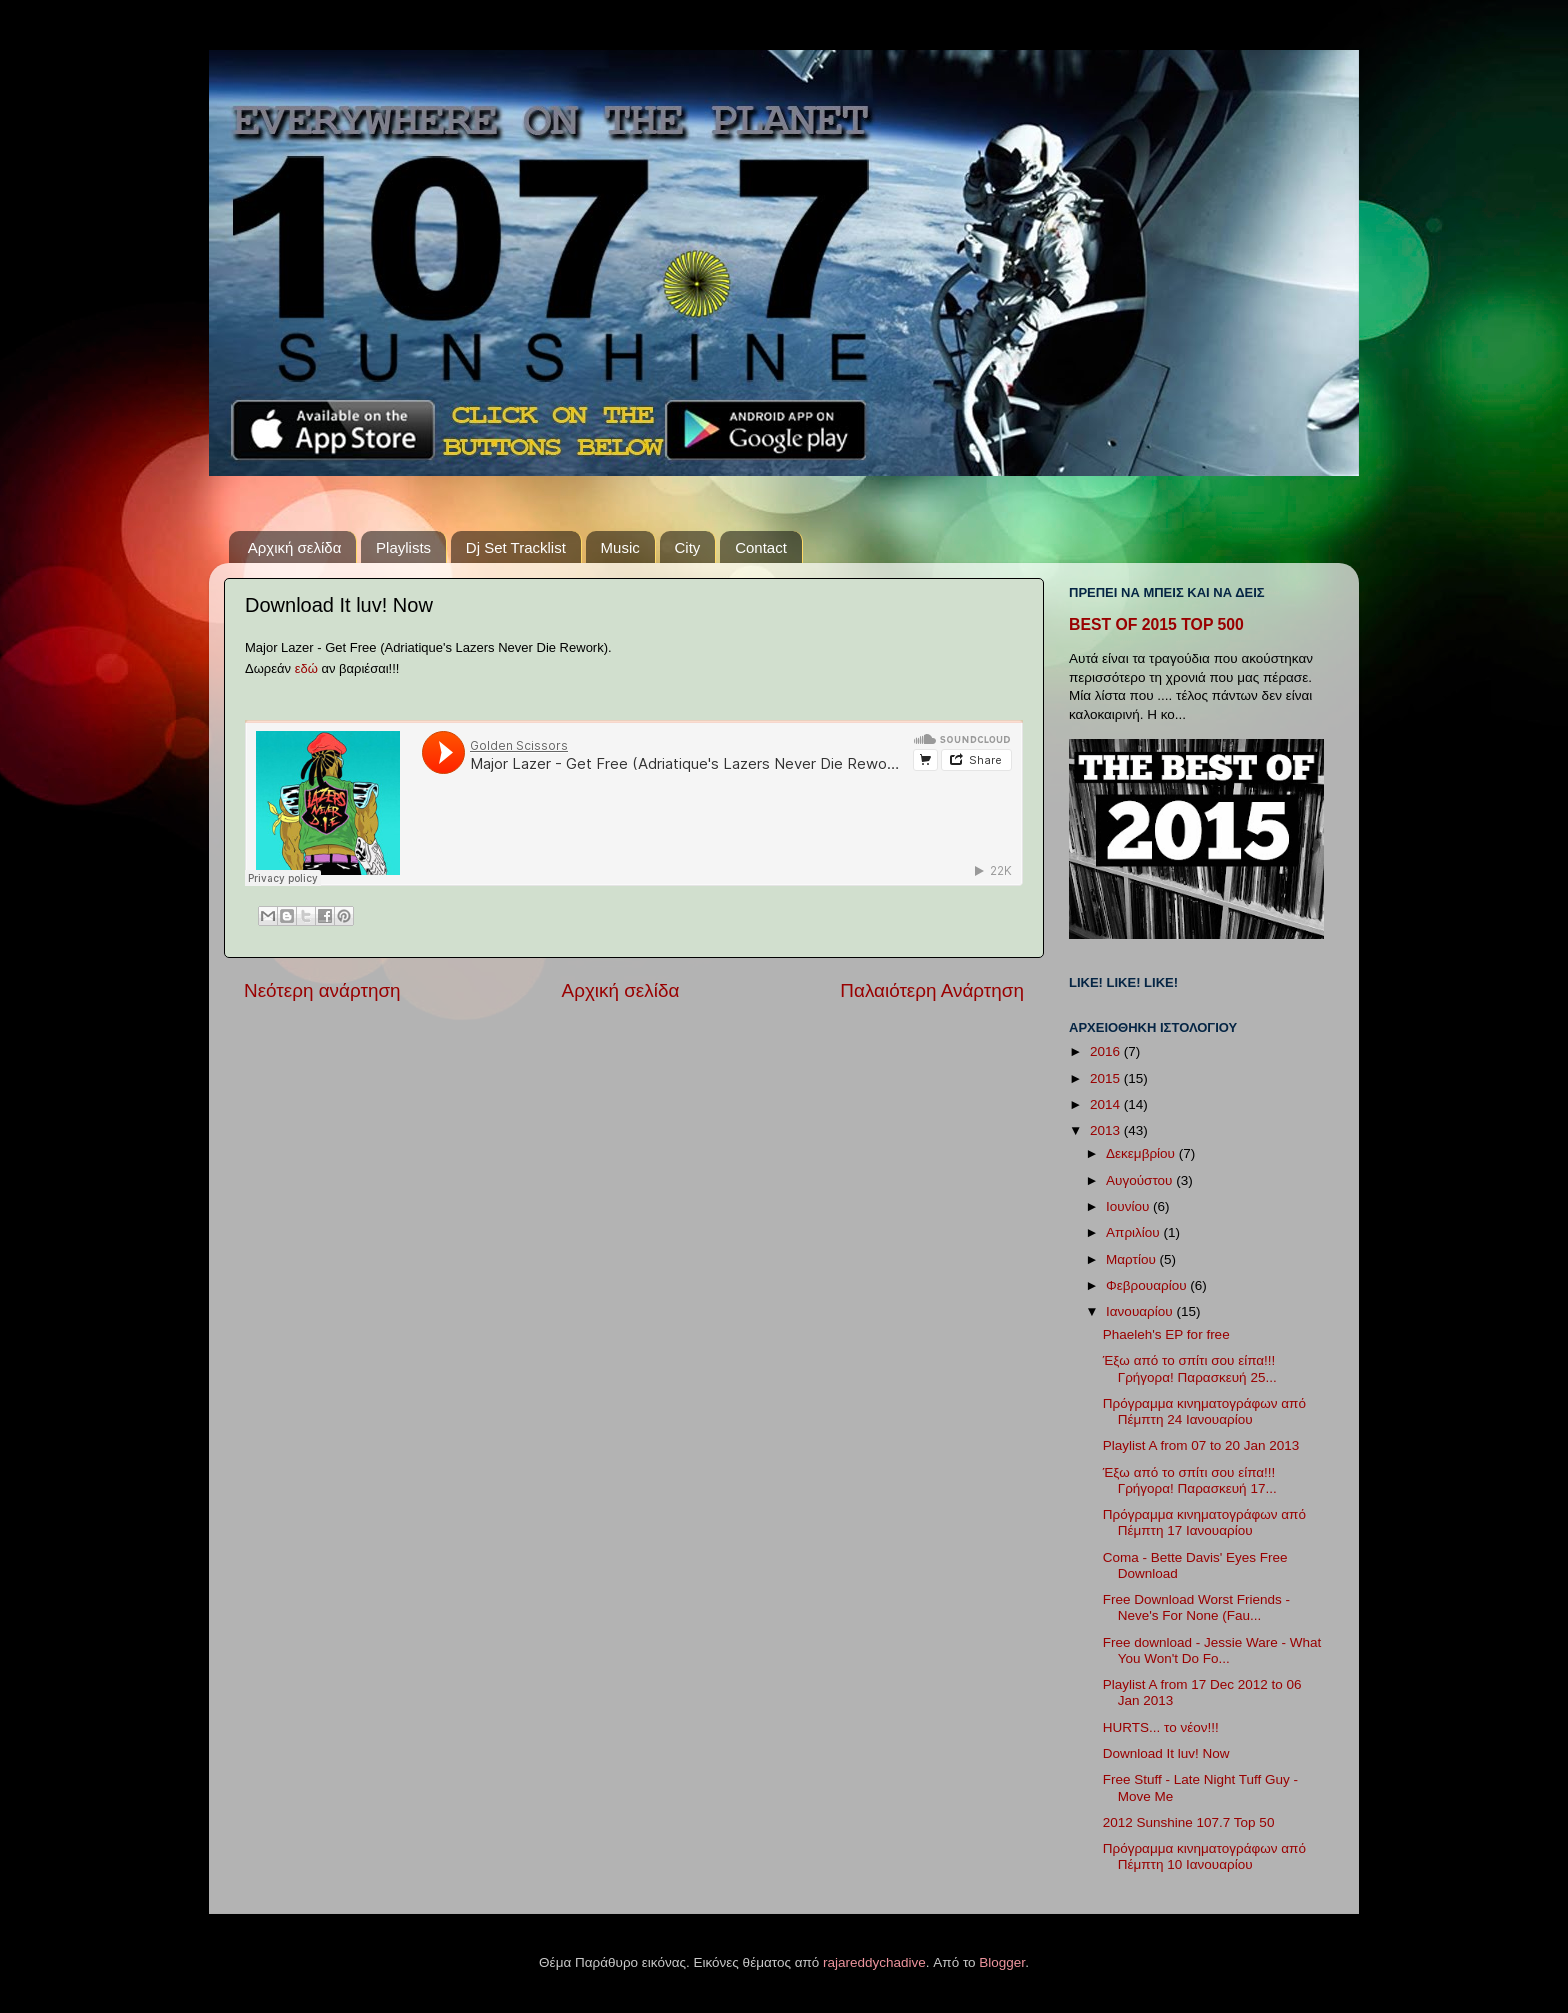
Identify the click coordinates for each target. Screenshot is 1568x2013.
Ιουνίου (1129, 1206)
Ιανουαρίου (1141, 1311)
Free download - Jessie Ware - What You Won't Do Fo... (1212, 1650)
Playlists (403, 547)
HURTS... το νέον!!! (1161, 1727)
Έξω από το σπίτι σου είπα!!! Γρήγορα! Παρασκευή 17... (1190, 1480)
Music (620, 547)
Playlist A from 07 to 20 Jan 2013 (1201, 1445)
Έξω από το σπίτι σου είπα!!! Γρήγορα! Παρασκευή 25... (1190, 1368)
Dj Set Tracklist (516, 547)
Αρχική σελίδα (295, 547)
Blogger (1002, 1962)
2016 (1107, 1051)
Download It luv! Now (1166, 1753)
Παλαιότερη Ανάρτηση (932, 990)
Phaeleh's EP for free (1166, 1334)
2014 (1107, 1104)
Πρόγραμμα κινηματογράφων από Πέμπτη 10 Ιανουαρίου (1204, 1856)
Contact (761, 547)
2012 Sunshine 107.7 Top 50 (1189, 1822)
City (688, 547)
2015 (1107, 1078)
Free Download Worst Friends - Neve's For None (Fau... (1196, 1607)
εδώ (306, 668)
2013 (1107, 1130)
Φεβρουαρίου (1148, 1285)
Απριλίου (1134, 1232)
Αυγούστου (1141, 1180)
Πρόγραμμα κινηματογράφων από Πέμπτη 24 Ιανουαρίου (1204, 1411)
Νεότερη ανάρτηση (322, 990)
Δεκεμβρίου (1142, 1153)
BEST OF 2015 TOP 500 (1156, 624)
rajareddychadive (874, 1962)
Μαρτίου (1133, 1259)
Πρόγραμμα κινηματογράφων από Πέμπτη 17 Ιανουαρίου (1204, 1522)
